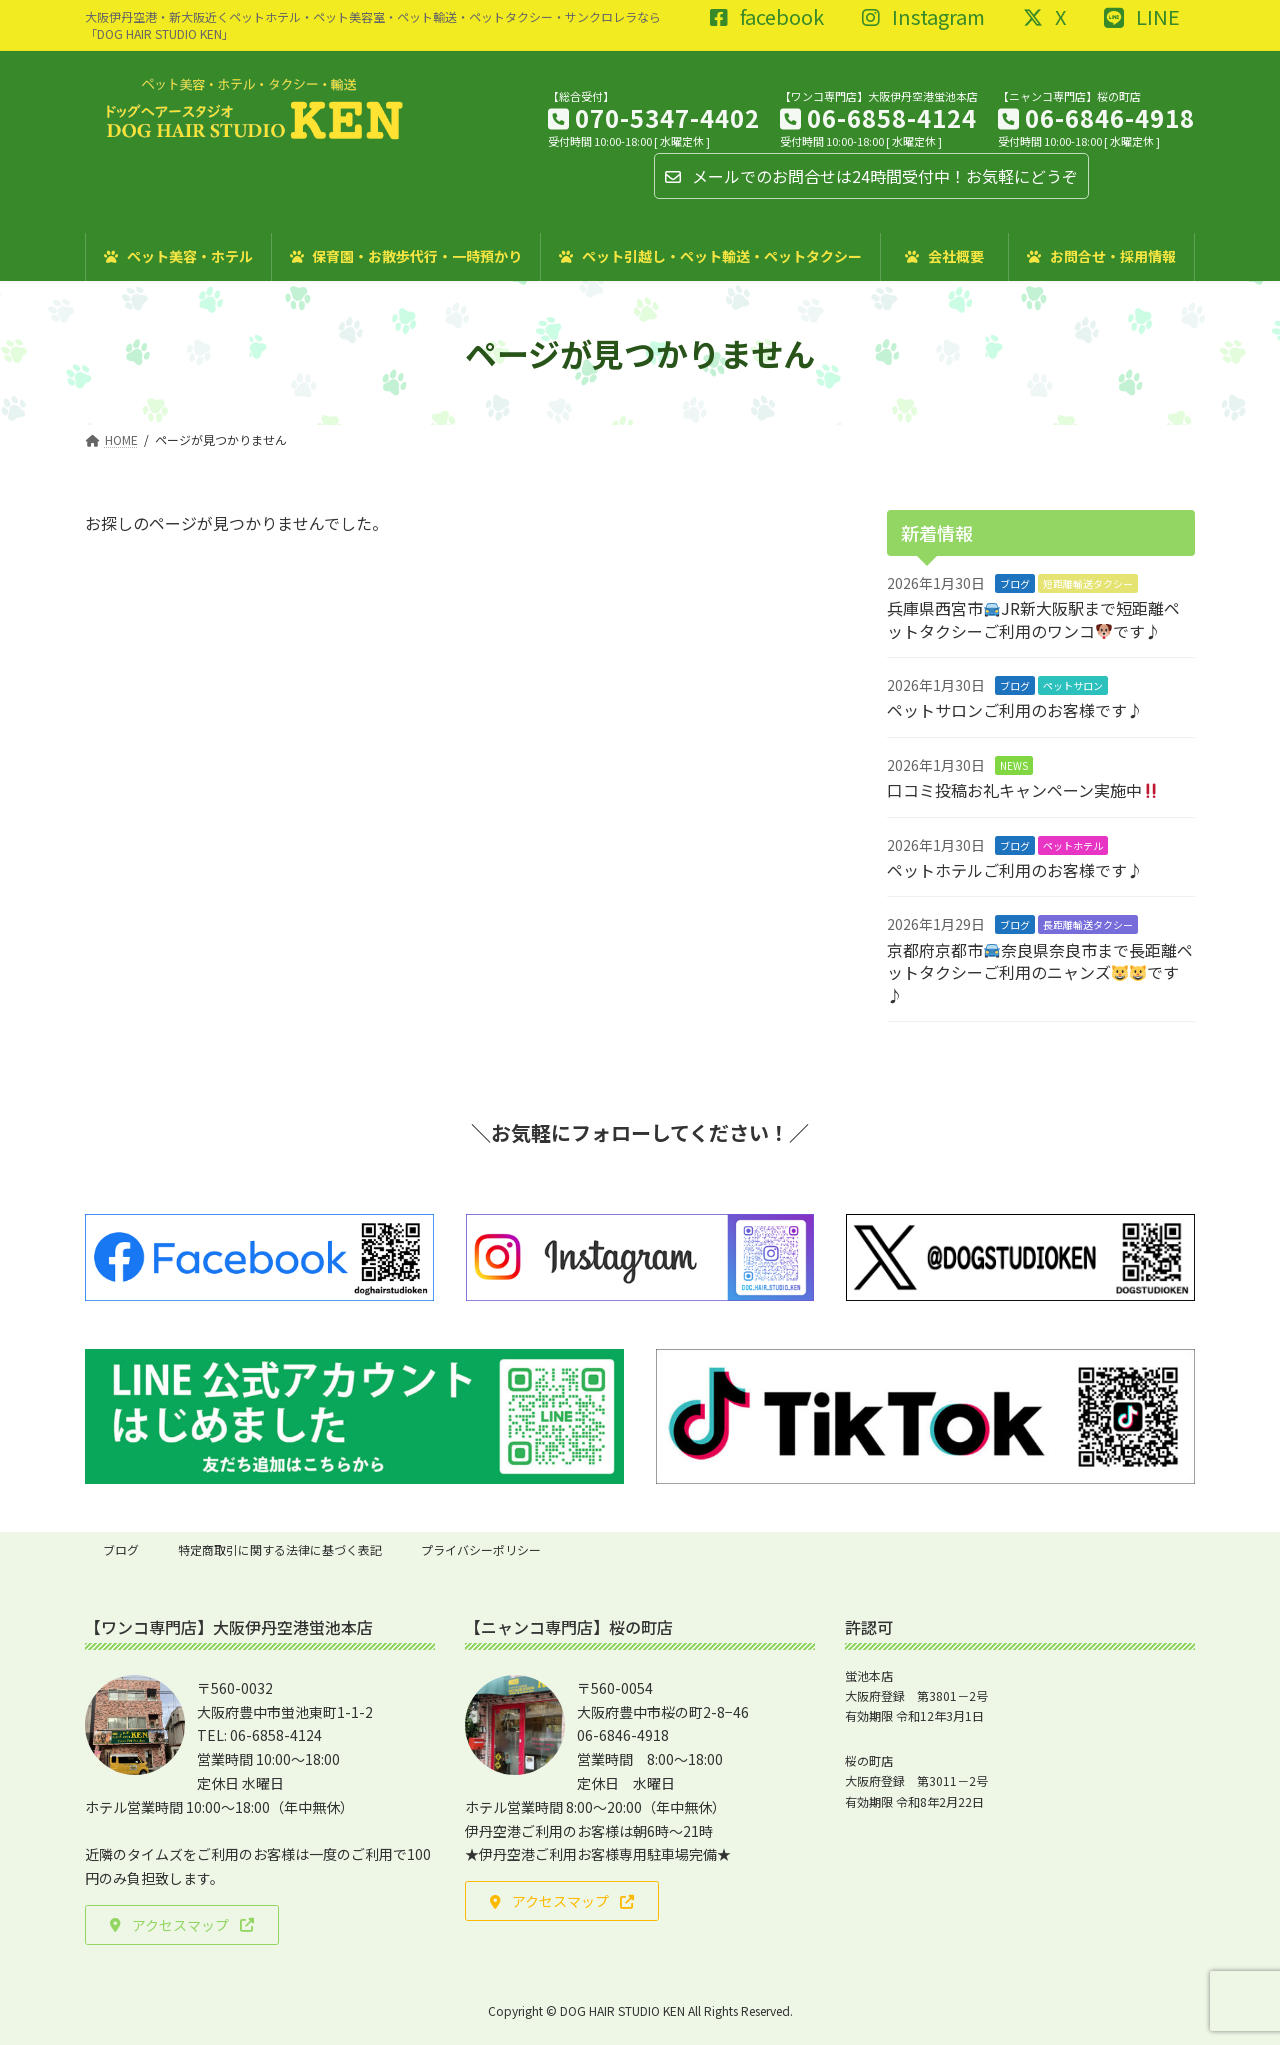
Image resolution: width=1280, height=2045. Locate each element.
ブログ (1015, 583)
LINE (1142, 18)
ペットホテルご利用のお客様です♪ (1015, 870)
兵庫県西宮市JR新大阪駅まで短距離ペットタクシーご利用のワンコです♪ (1033, 619)
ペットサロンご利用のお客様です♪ (1015, 710)
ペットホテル (1073, 845)
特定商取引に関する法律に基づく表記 (280, 1549)
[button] (182, 1925)
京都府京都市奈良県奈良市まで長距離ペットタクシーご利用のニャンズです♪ (1040, 972)
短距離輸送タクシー (1088, 583)
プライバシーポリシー (481, 1549)
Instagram (923, 18)
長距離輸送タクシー (1088, 924)
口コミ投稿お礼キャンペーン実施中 (1023, 790)
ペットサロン (1073, 685)
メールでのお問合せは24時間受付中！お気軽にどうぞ (871, 176)
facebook (767, 18)
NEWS (1014, 765)
